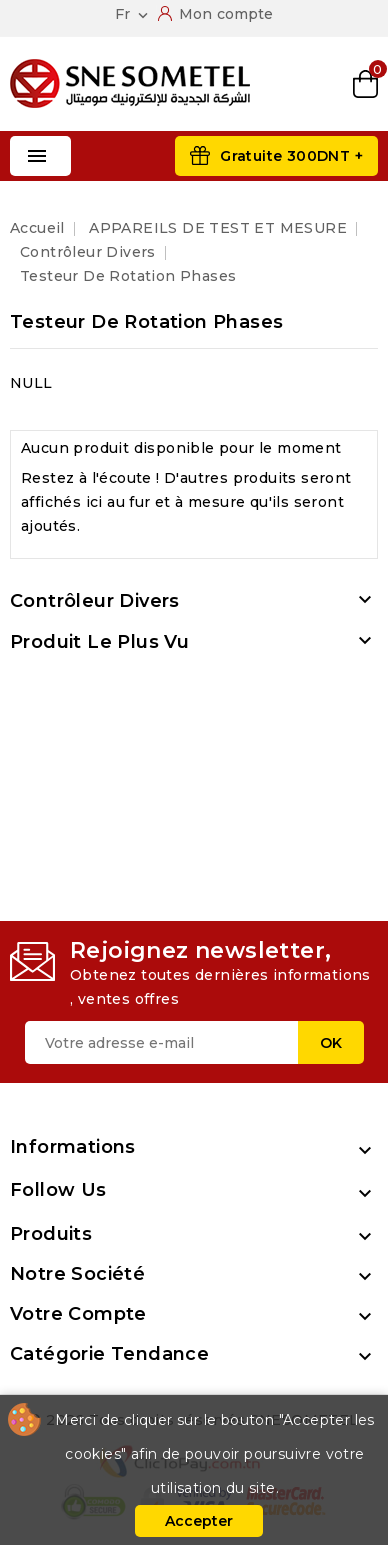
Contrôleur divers (95, 601)
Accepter (199, 1521)
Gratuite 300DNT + (291, 156)
